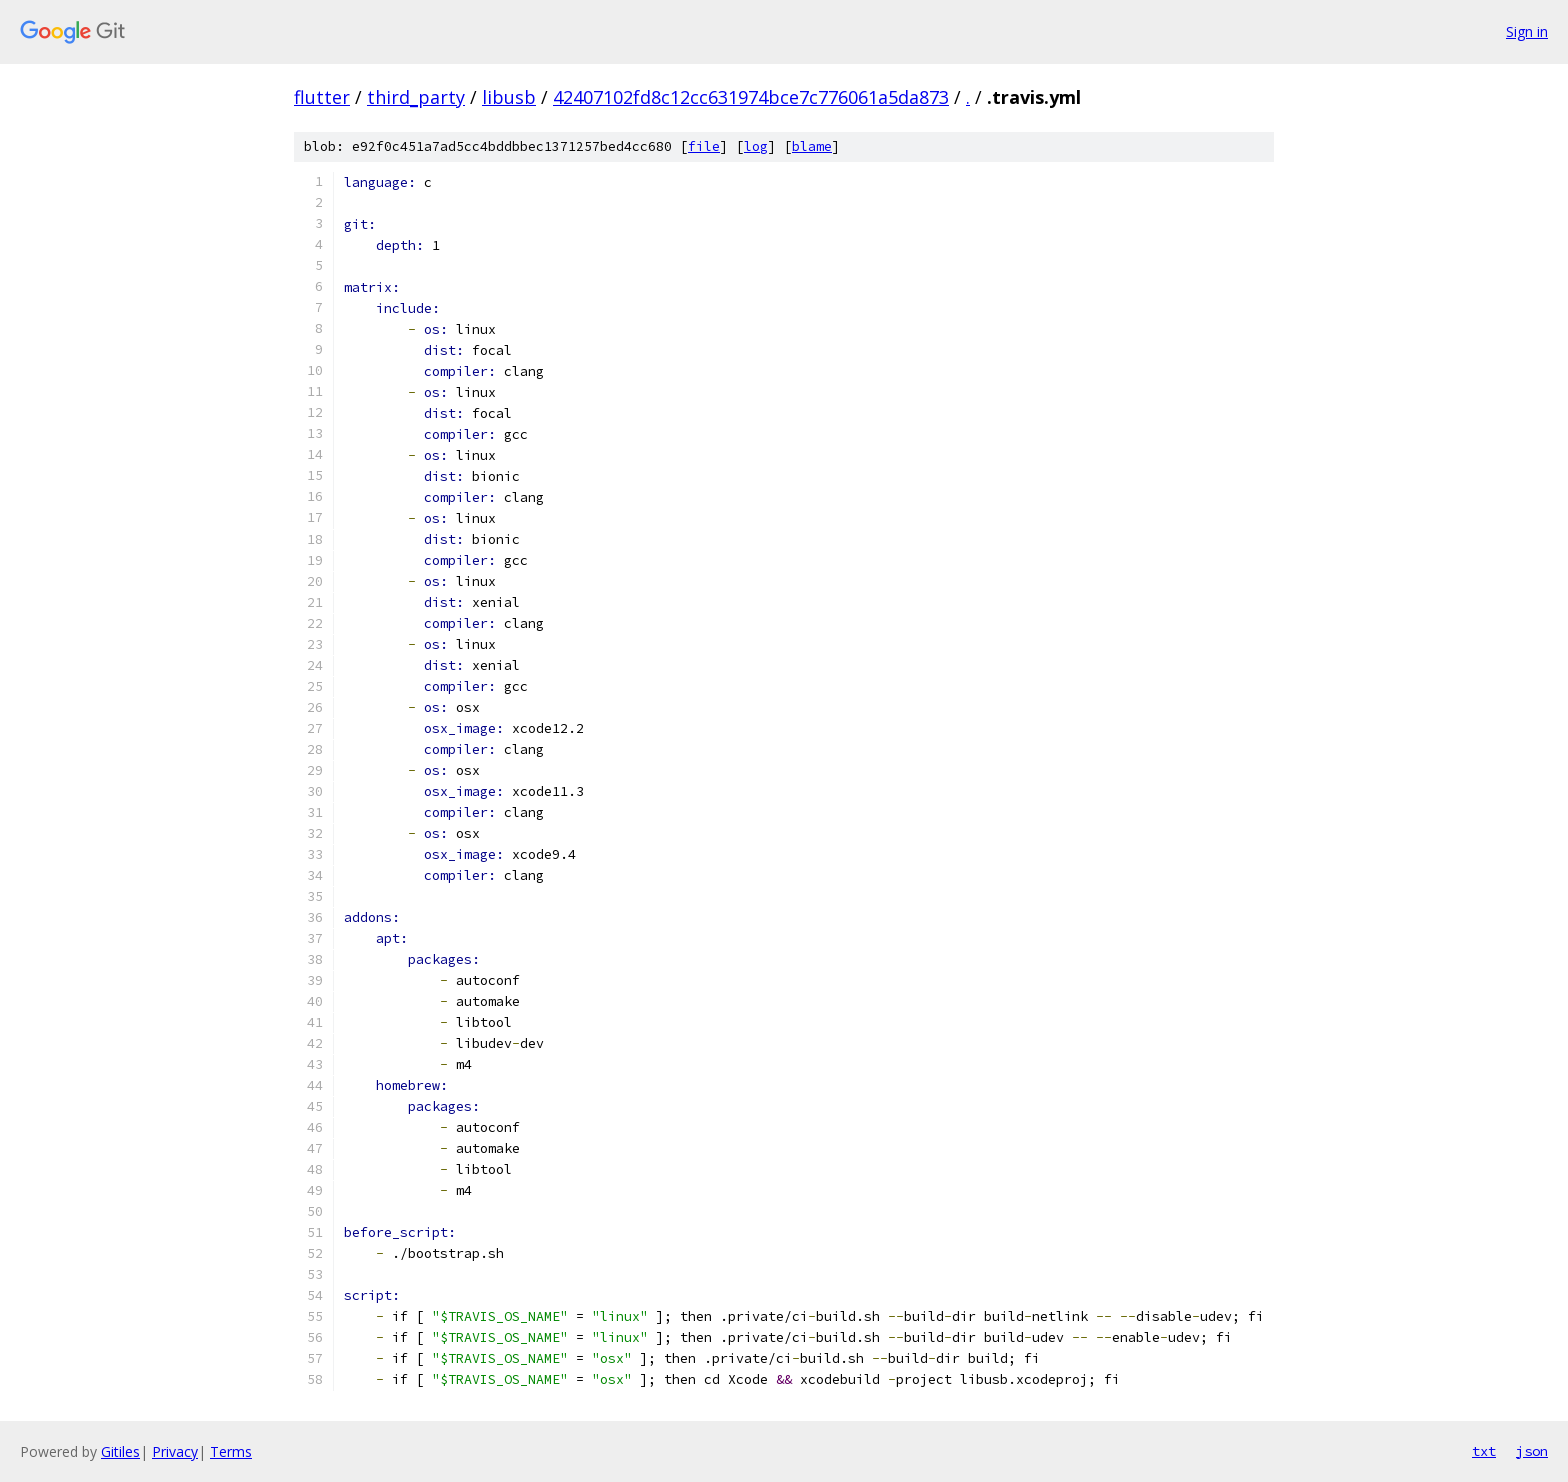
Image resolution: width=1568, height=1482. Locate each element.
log (756, 146)
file (704, 146)
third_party (416, 97)
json (1532, 1451)
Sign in (1527, 31)
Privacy (175, 1451)
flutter (322, 97)
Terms (231, 1451)
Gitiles (120, 1451)
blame (812, 146)
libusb (509, 97)
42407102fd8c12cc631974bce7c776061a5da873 (751, 97)
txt (1484, 1451)
